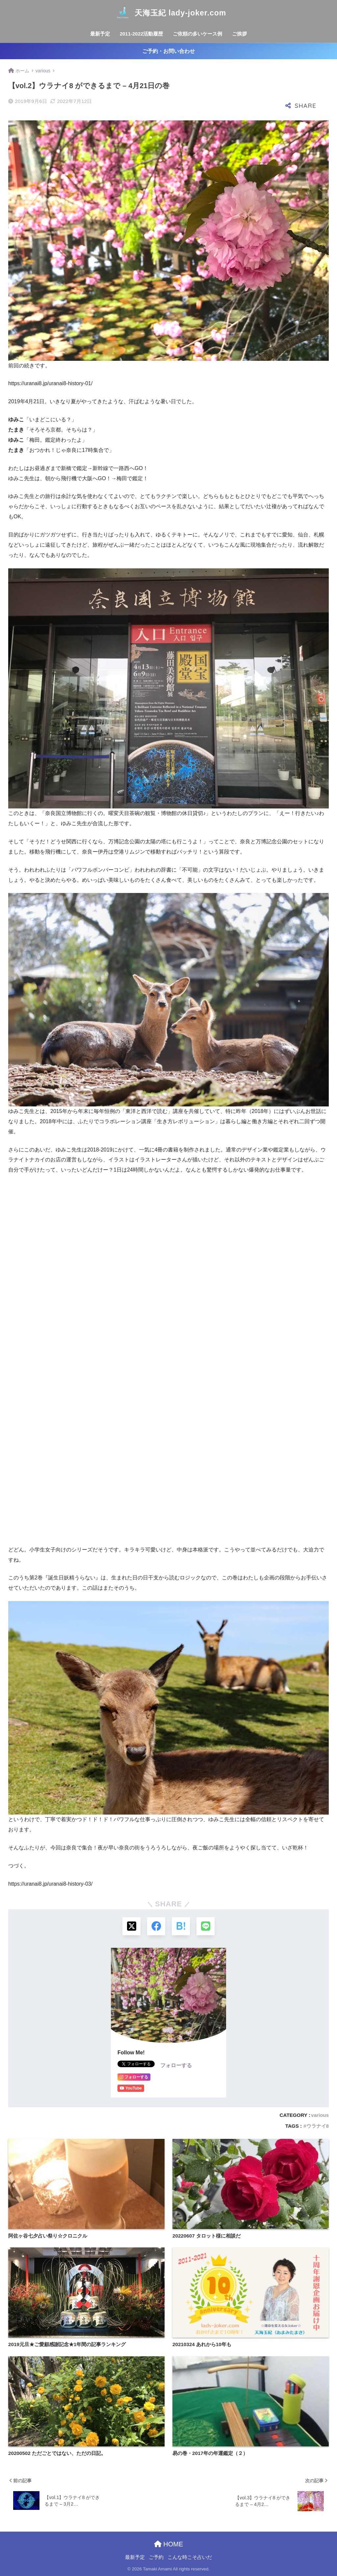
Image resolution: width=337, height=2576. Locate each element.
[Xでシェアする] (131, 1926)
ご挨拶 (239, 34)
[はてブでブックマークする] (181, 1926)
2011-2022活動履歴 (141, 34)
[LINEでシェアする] (205, 1926)
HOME (168, 2544)
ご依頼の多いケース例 (197, 34)
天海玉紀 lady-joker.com (168, 13)
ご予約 (156, 2557)
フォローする (176, 2065)
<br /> (28, 1222)
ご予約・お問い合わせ (168, 51)
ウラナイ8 (317, 2126)
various (320, 2115)
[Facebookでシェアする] (156, 1926)
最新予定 (100, 34)
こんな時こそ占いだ (190, 2557)
